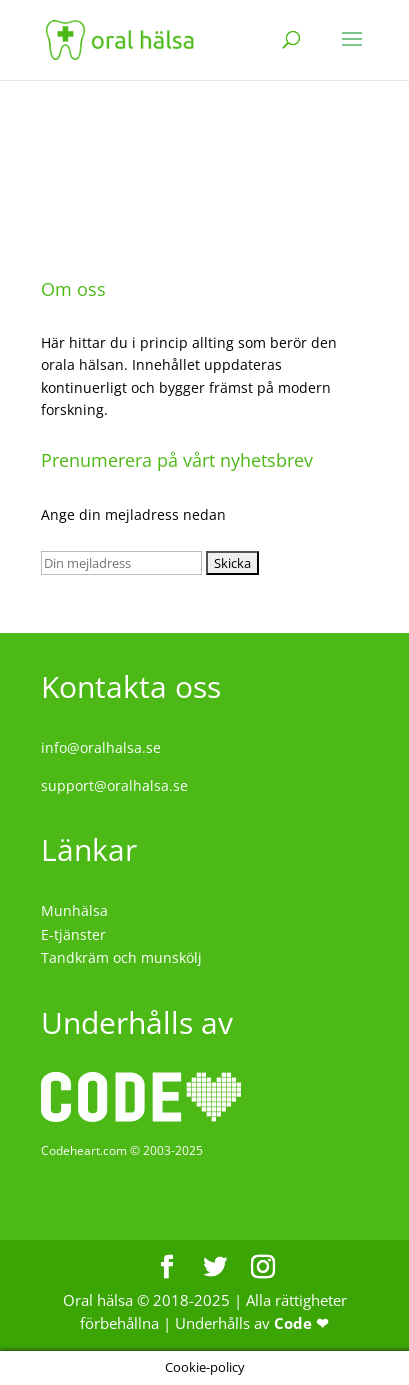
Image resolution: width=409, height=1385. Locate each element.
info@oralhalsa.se (101, 747)
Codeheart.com (84, 1150)
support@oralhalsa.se (114, 785)
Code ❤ (301, 1323)
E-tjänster (73, 934)
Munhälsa (74, 910)
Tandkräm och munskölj (121, 957)
